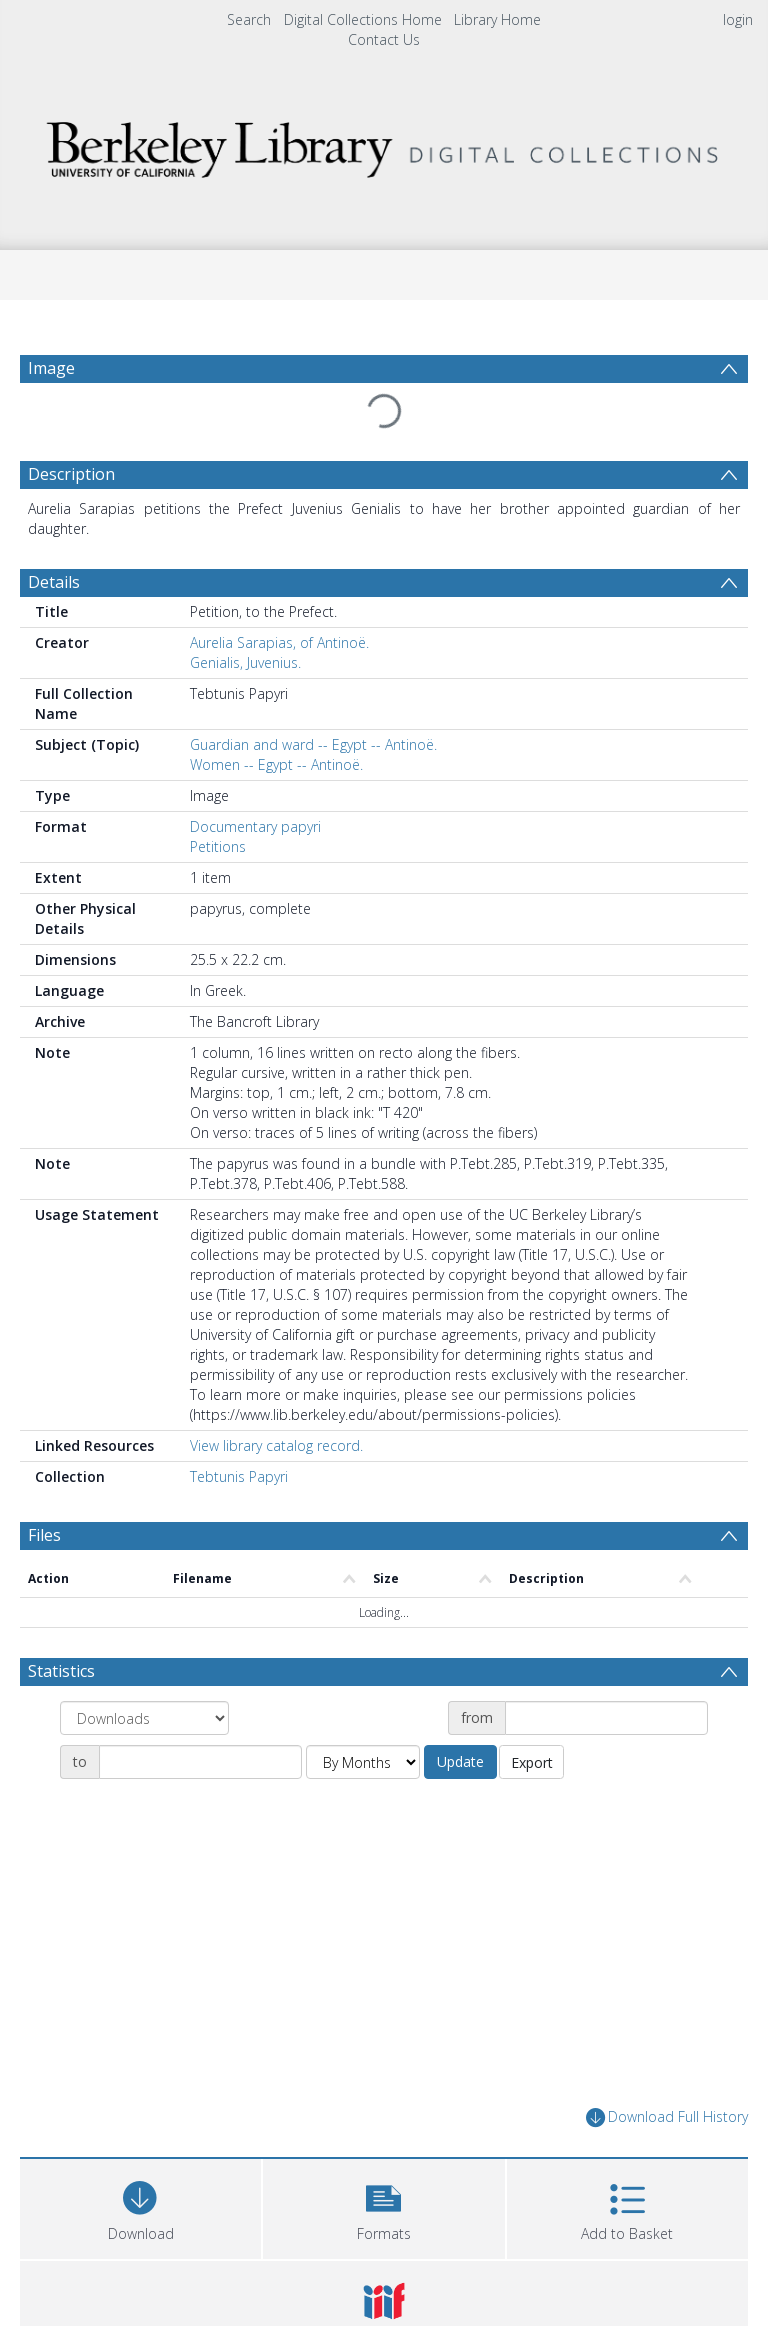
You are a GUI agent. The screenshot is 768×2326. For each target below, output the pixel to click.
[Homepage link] (383, 144)
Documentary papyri (255, 826)
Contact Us (384, 39)
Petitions (218, 846)
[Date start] (606, 1718)
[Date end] (200, 1762)
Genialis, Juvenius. (245, 662)
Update (460, 1761)
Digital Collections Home (363, 19)
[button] (383, 2206)
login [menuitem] (738, 19)
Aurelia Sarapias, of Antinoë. (279, 642)
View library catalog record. (276, 1445)
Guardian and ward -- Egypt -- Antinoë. (313, 744)
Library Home (497, 19)
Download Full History (667, 2117)
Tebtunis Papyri (239, 1476)
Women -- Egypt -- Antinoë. (276, 764)
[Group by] (144, 1718)
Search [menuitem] (249, 19)
